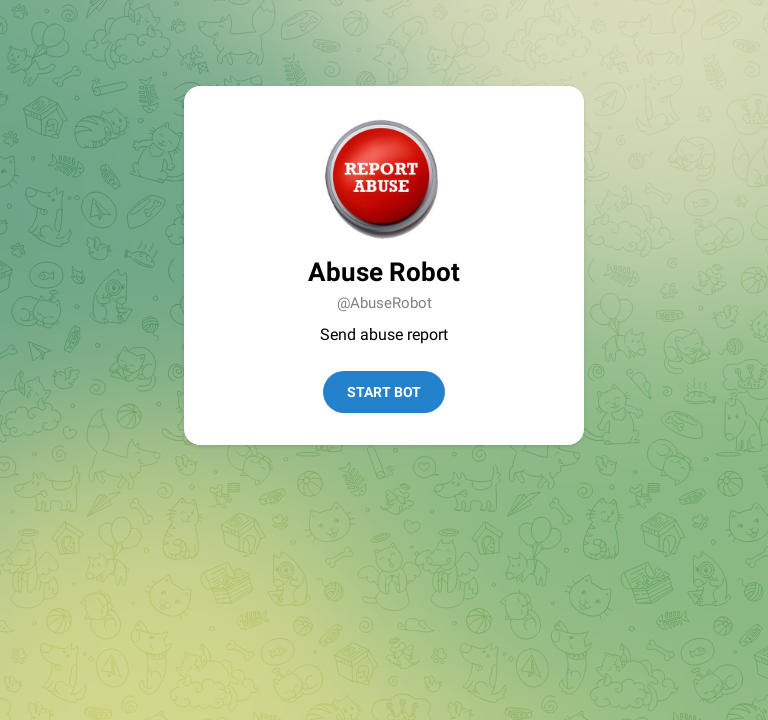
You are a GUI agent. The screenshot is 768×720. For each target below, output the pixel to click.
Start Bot (384, 392)
